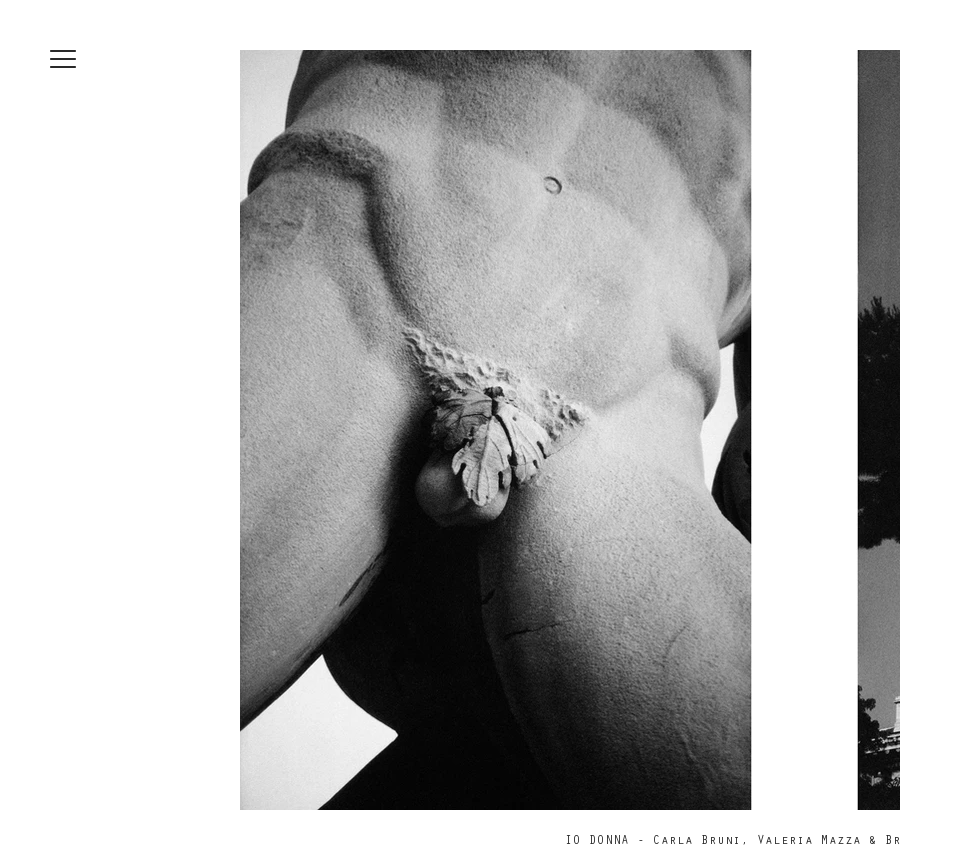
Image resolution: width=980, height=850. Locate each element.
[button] (63, 59)
